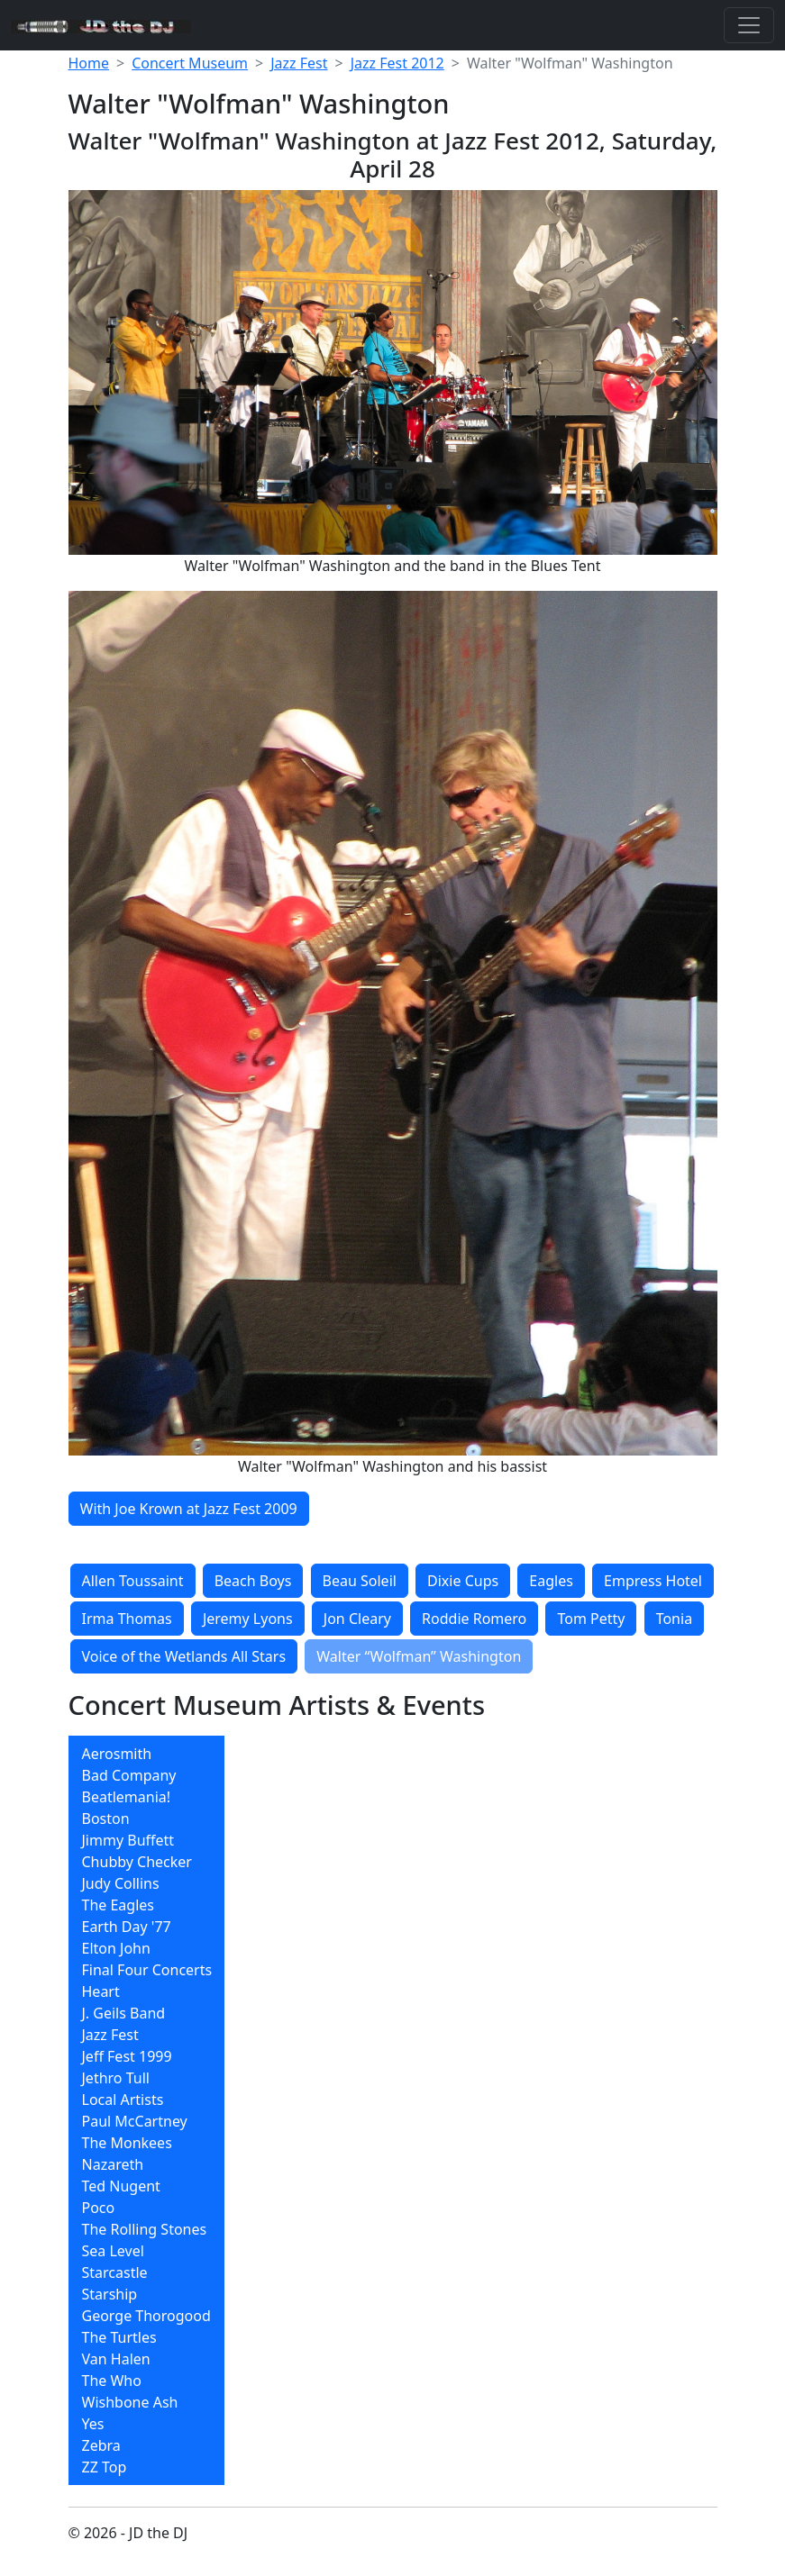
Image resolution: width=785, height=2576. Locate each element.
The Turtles (119, 2337)
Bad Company (129, 1775)
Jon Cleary (357, 1618)
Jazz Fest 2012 (397, 63)
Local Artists (123, 2099)
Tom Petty (591, 1618)
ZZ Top (104, 2467)
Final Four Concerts (147, 1970)
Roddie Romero (474, 1618)
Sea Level (113, 2251)
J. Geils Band (124, 2013)
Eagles (551, 1581)
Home (89, 63)
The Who (111, 2380)
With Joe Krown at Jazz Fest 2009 (188, 1509)
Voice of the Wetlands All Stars (184, 1656)
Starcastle (115, 2272)
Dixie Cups (462, 1581)
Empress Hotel (653, 1581)
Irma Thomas (127, 1618)
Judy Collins (121, 1883)
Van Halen (116, 2359)
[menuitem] (146, 1753)
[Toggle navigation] (749, 25)
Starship (110, 2294)
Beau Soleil (360, 1581)
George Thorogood (146, 2316)
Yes (93, 2424)
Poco (98, 2208)
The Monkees (127, 2143)
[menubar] (146, 2110)
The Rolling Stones (144, 2229)
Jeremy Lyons (248, 1618)
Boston (106, 1818)
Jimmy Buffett (128, 1840)
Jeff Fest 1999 (127, 2056)
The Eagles (118, 1905)
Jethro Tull (116, 2078)
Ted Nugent (121, 2186)
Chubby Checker (137, 1862)
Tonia (674, 1618)
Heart (101, 1991)
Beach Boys (253, 1581)
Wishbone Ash (130, 2402)
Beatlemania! (126, 1797)
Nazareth (113, 2164)
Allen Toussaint (133, 1581)
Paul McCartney (134, 2121)
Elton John (116, 1948)
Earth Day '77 (126, 1927)
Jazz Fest (298, 63)
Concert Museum (190, 63)
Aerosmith (117, 1754)
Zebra (101, 2445)
